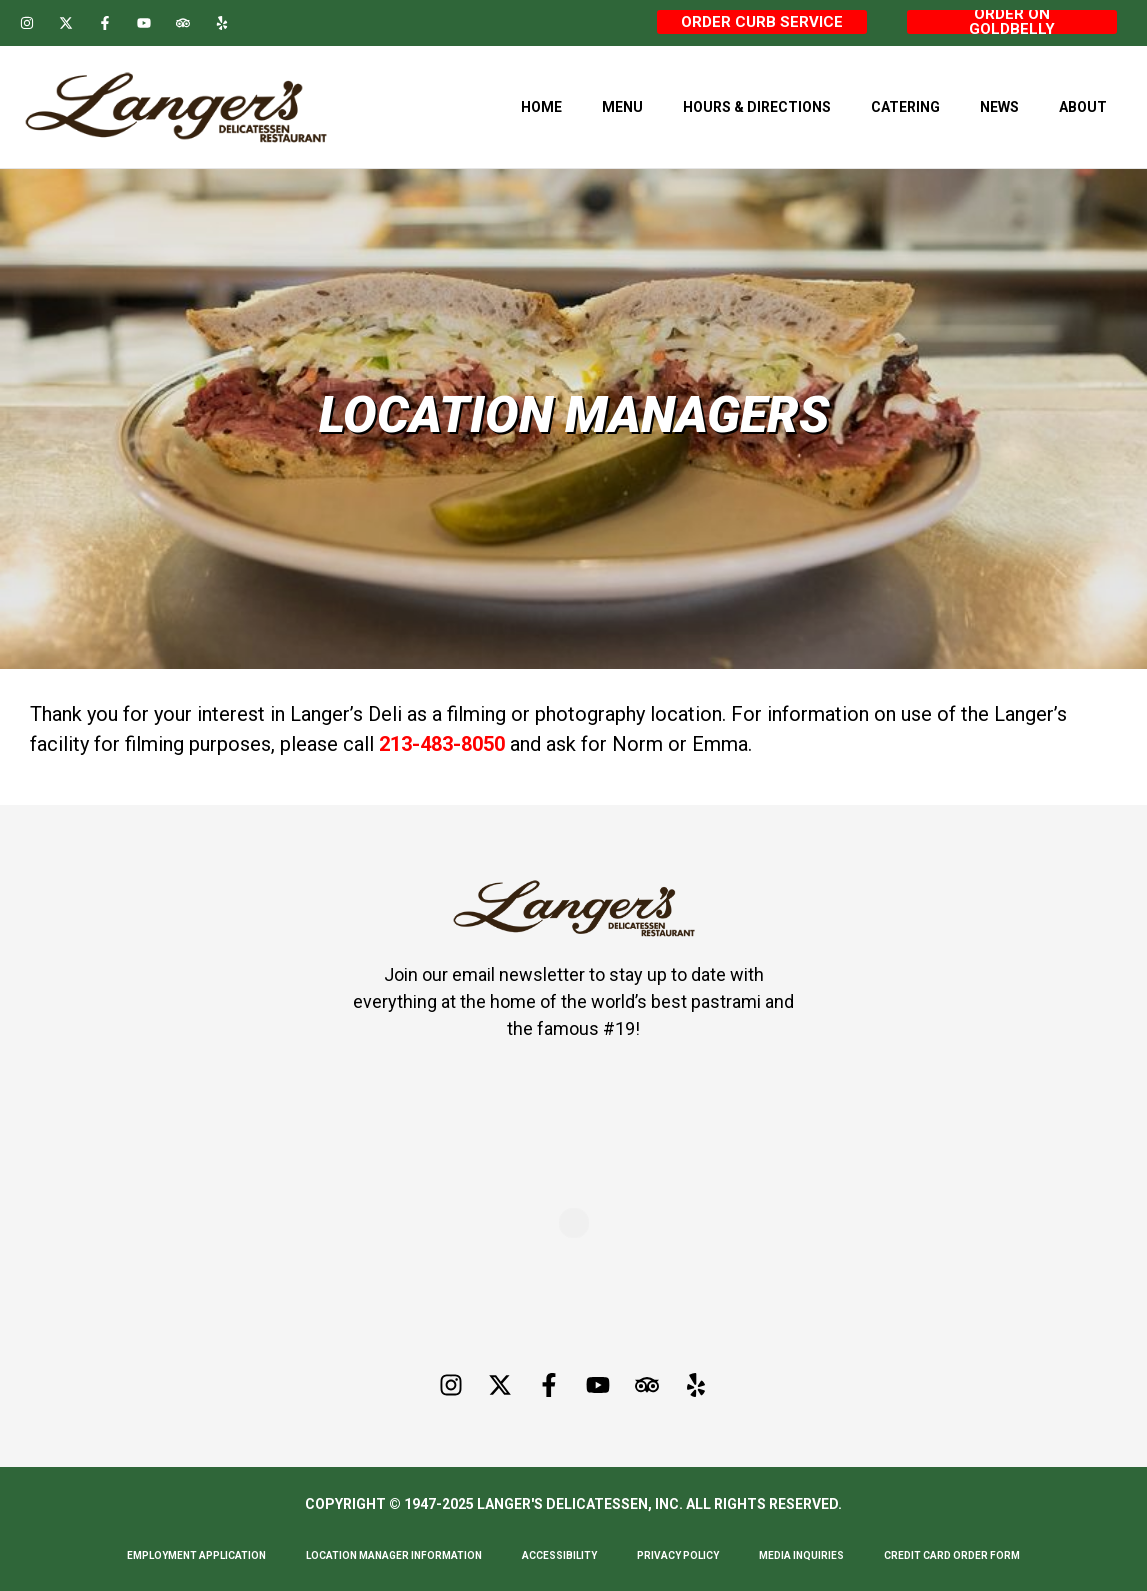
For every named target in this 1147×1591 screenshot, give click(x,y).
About (1083, 107)
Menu (622, 107)
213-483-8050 (442, 744)
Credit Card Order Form (952, 1555)
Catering (905, 107)
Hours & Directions (757, 107)
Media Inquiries (801, 1555)
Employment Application (196, 1555)
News (999, 107)
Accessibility (559, 1555)
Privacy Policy (678, 1555)
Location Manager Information (394, 1555)
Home (541, 107)
